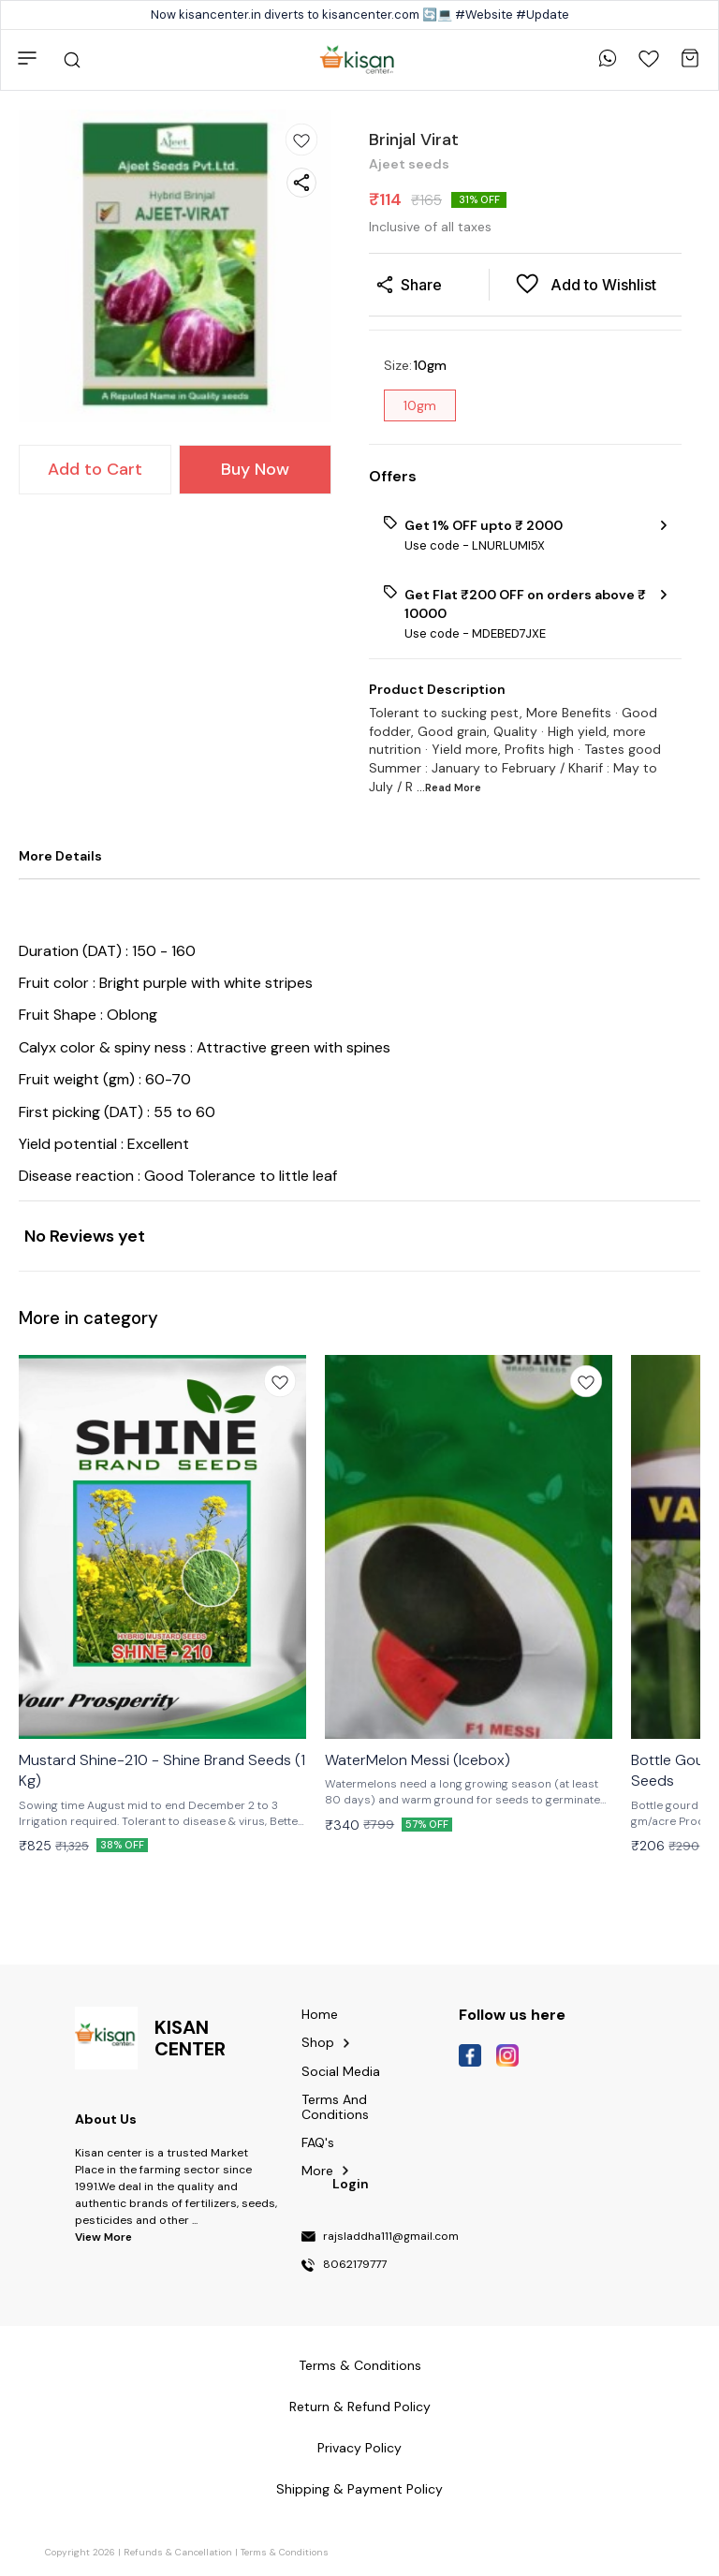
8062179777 (355, 2265)
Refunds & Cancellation (178, 2552)
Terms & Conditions (285, 2552)
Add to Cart (95, 469)
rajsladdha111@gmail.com (391, 2237)
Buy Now (255, 469)
